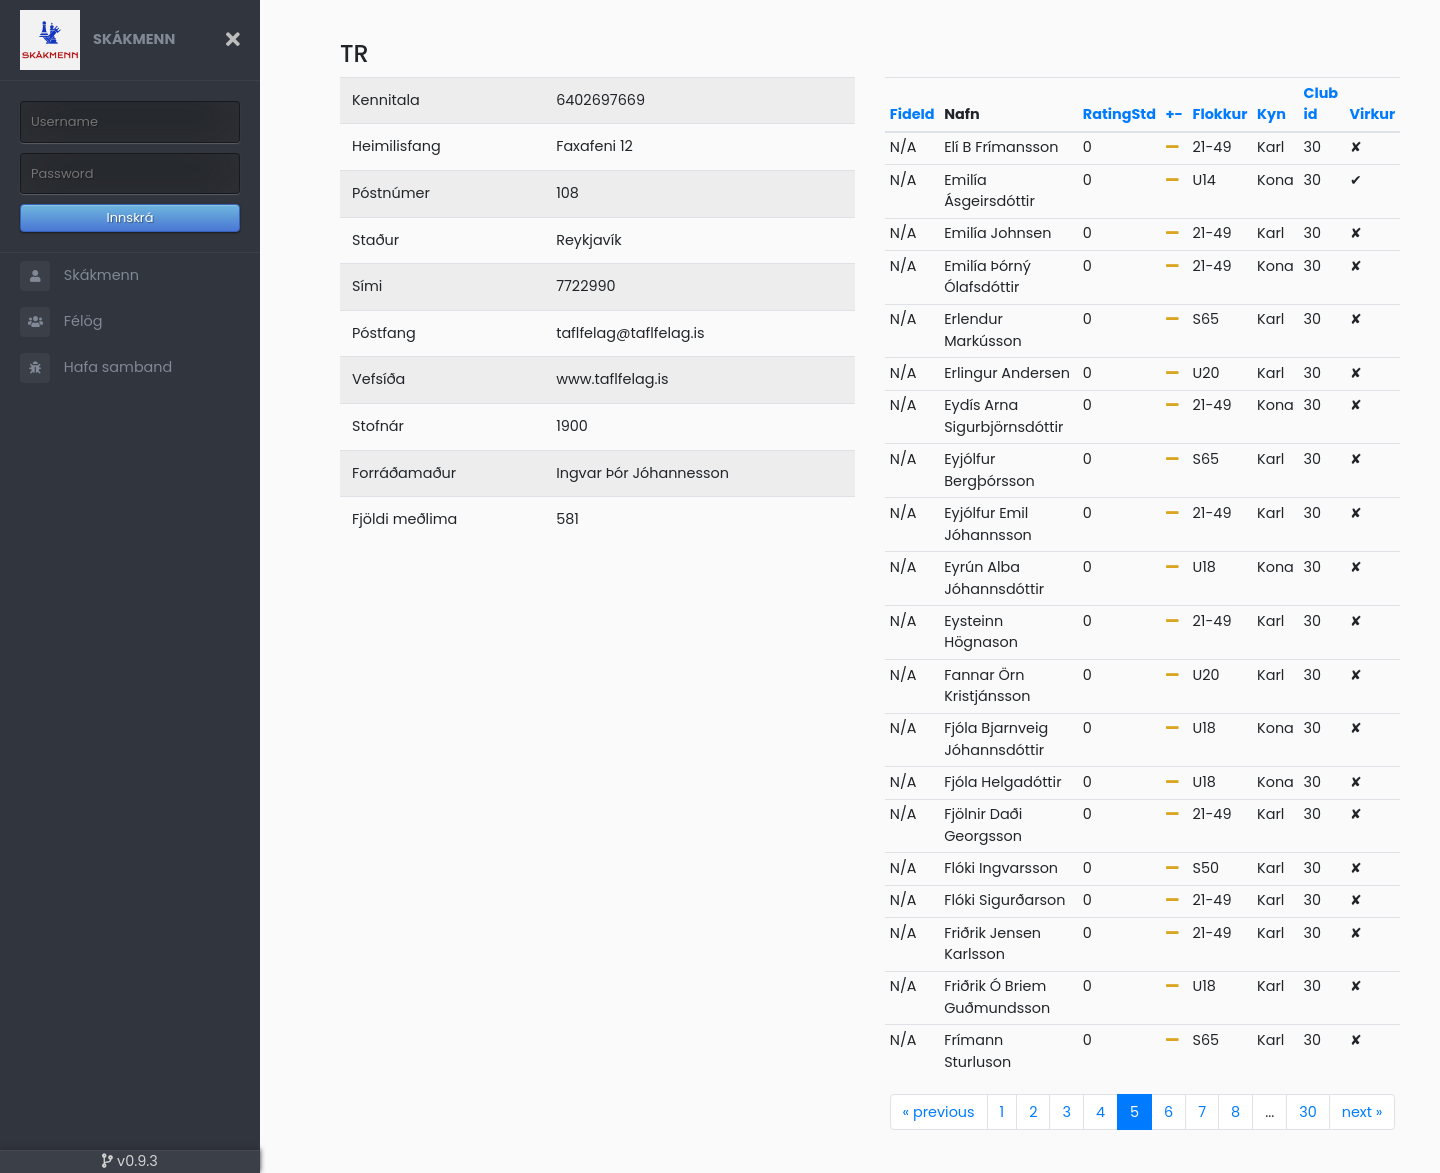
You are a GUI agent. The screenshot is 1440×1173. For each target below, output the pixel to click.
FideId (912, 114)
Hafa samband (96, 368)
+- (1174, 114)
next (1362, 1112)
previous (939, 1112)
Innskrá (130, 217)
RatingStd (1119, 114)
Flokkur (1220, 114)
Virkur (1373, 114)
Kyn (1271, 114)
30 (1308, 1112)
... (1269, 1112)
